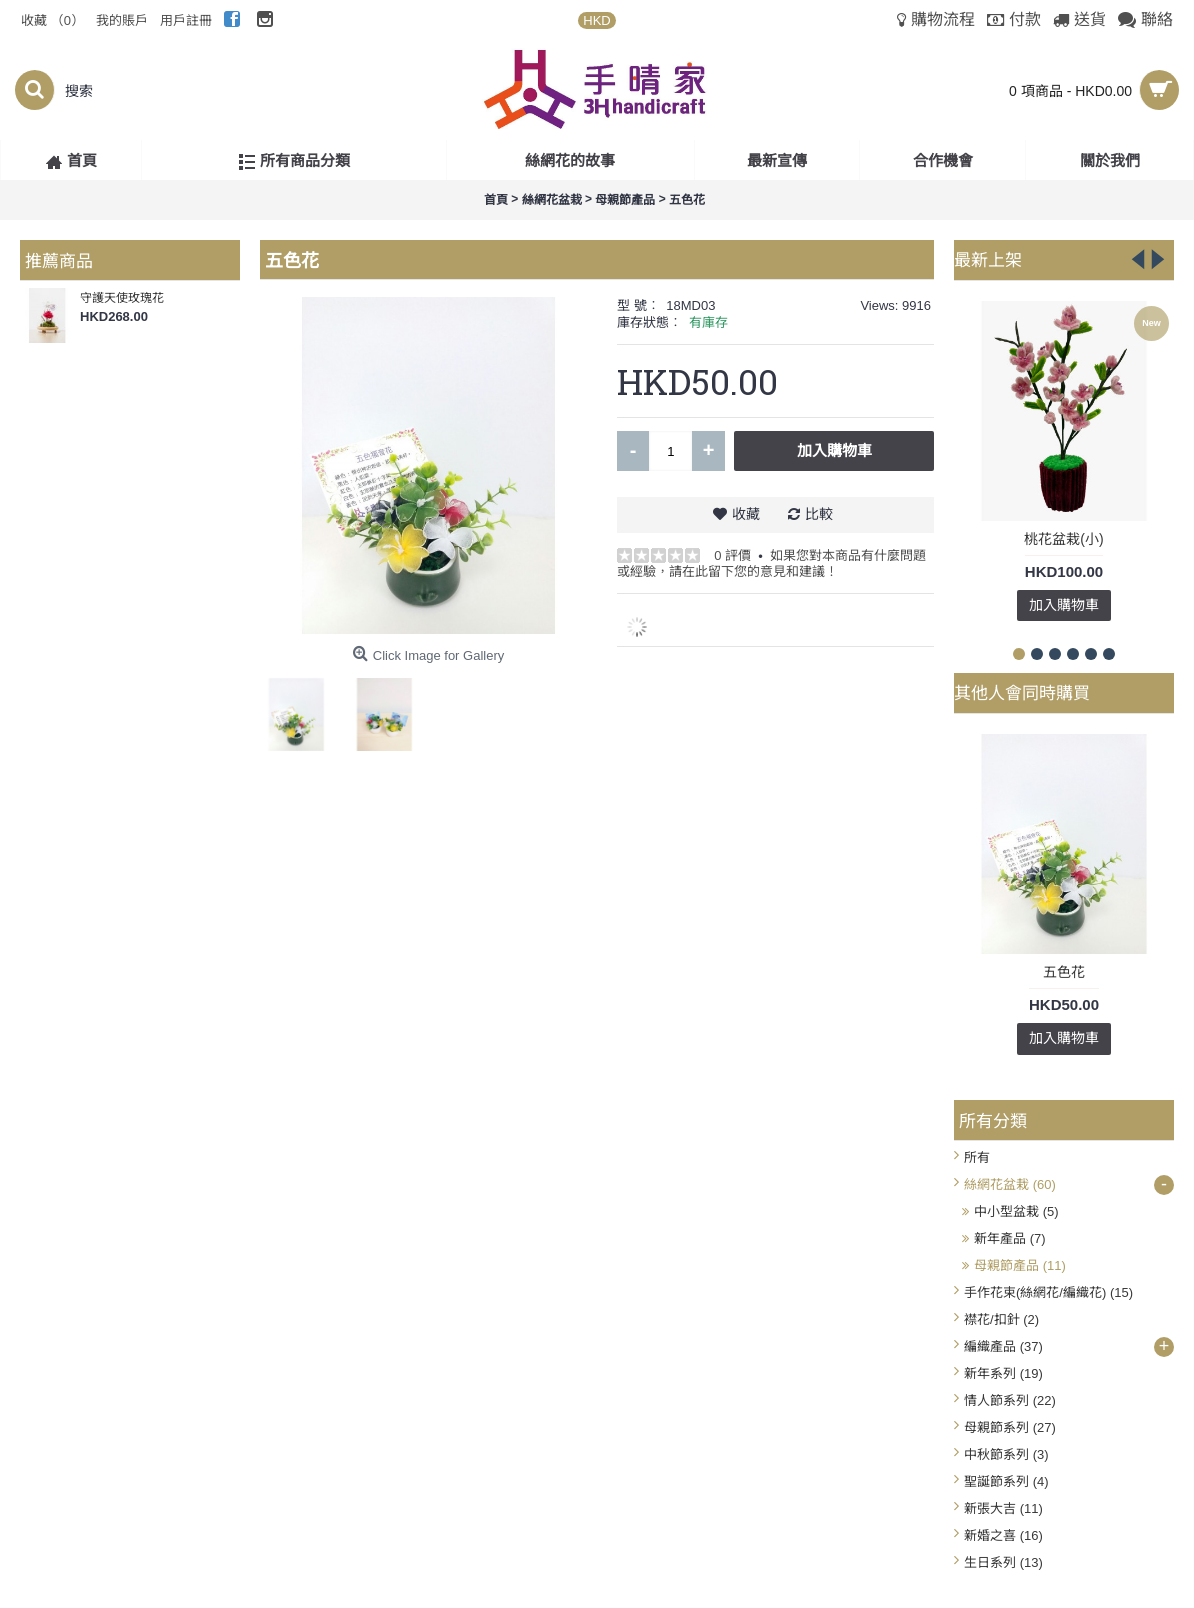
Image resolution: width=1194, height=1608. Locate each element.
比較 (819, 514)
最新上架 (988, 259)
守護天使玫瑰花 (122, 298)
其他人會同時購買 (1022, 692)
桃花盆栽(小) (1063, 539)
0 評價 (732, 555)
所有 (977, 1157)
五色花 (1064, 972)
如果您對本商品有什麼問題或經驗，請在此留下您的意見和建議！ (771, 563)
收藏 (746, 514)
